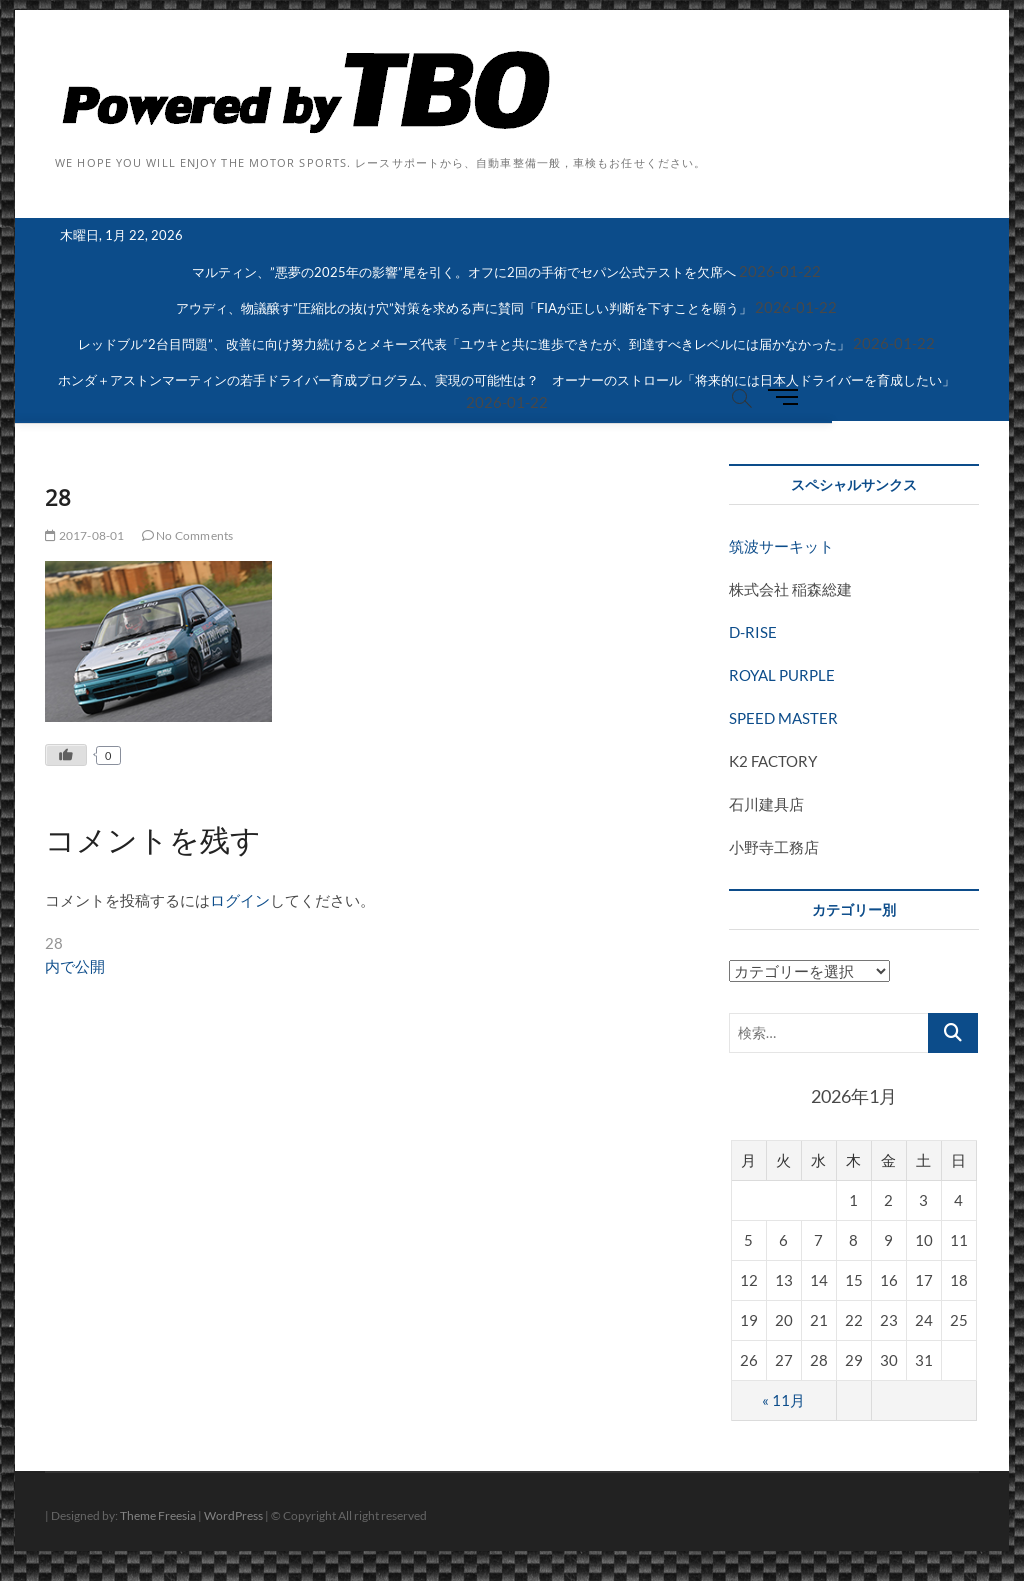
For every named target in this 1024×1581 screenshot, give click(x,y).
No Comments (188, 535)
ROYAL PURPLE (782, 675)
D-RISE (753, 632)
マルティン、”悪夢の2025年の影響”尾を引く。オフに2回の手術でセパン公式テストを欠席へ (464, 272)
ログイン (240, 900)
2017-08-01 (84, 535)
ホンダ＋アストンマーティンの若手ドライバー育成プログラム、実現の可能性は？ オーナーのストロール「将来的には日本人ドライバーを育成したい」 (506, 380)
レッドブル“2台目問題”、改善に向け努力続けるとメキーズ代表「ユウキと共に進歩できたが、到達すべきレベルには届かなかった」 (464, 344)
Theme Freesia (158, 1515)
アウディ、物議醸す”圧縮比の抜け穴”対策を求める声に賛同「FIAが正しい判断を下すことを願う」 (464, 308)
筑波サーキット (781, 546)
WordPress (233, 1515)
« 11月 (783, 1400)
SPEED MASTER (783, 718)
